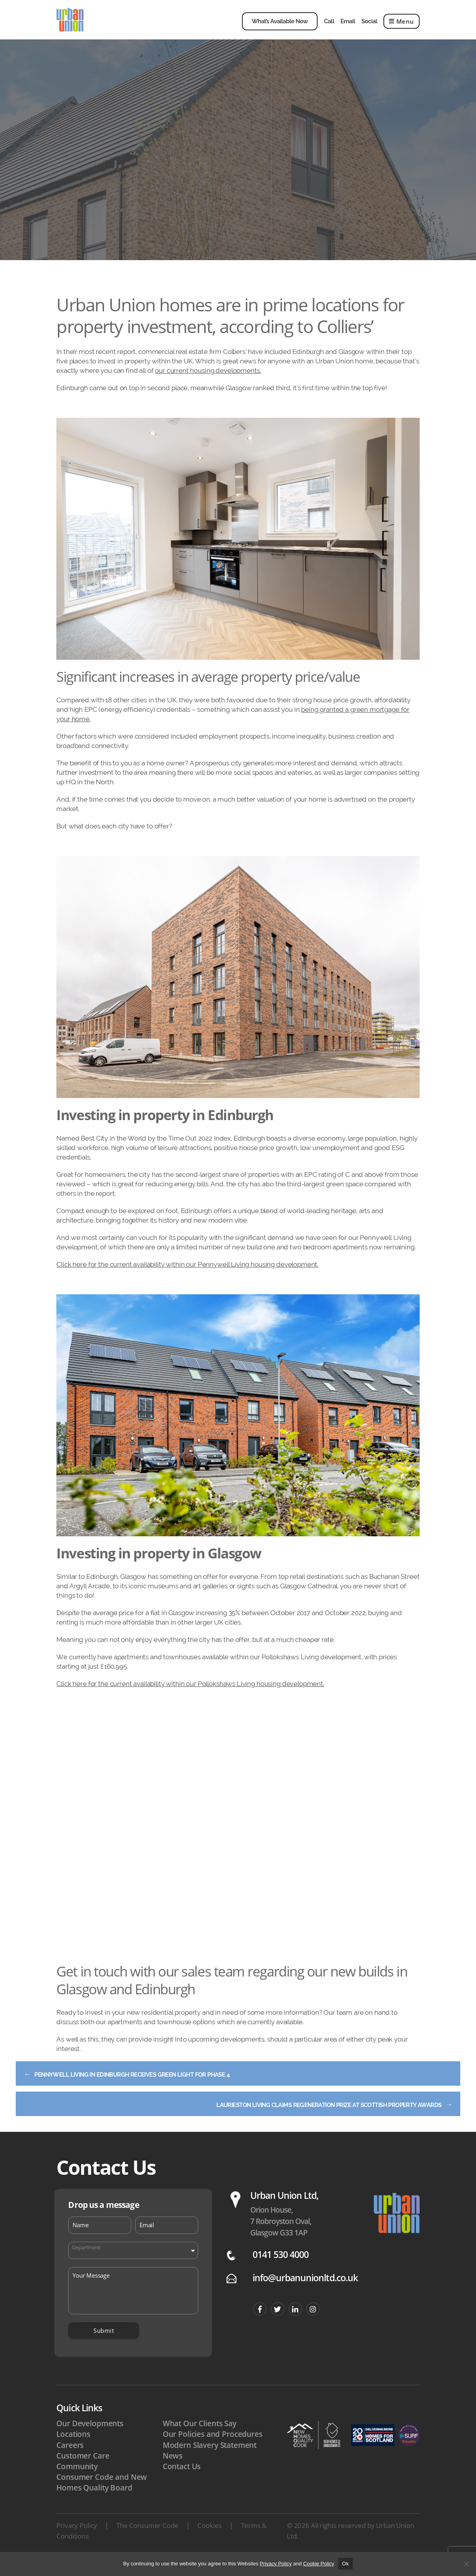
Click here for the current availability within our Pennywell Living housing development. (187, 1276)
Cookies (209, 2540)
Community (77, 2481)
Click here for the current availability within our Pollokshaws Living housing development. (190, 1695)
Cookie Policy (318, 2564)
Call (329, 27)
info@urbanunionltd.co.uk (305, 2293)
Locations (73, 2449)
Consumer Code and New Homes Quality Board (101, 2497)
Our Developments (89, 2438)
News (172, 2471)
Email (347, 27)
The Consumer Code (147, 2540)
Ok (345, 2564)
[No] (466, 2564)
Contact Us (182, 2481)
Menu (401, 27)
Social (369, 27)
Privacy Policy (76, 2540)
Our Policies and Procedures (212, 2449)
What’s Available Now (280, 27)
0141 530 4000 (281, 2269)
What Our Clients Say (199, 2438)
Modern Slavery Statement (210, 2460)
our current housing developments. (208, 382)
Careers (70, 2460)
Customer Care (82, 2471)
